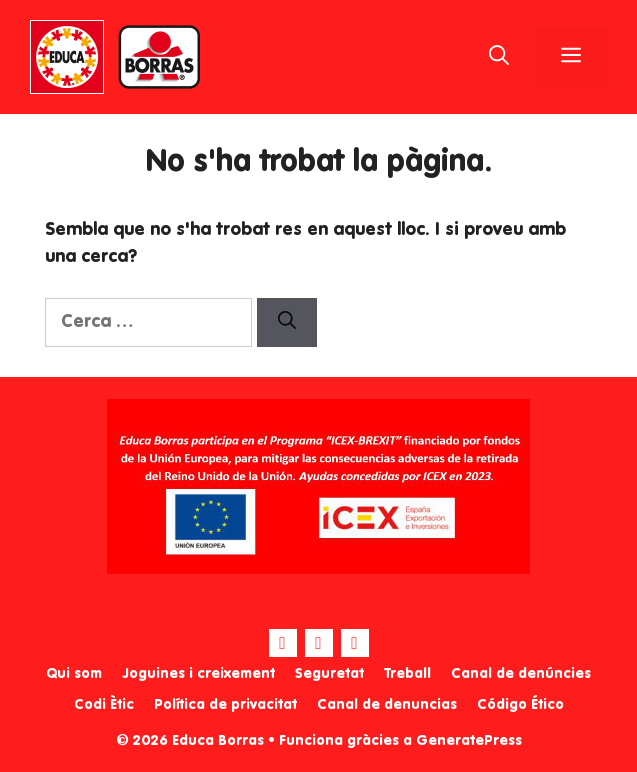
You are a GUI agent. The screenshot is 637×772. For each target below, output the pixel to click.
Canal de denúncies (521, 674)
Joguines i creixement (198, 674)
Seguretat (329, 674)
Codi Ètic (104, 705)
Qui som (74, 674)
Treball (407, 674)
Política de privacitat (225, 705)
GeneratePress (469, 741)
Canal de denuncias (387, 705)
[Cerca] (287, 322)
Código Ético (520, 705)
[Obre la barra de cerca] (499, 57)
